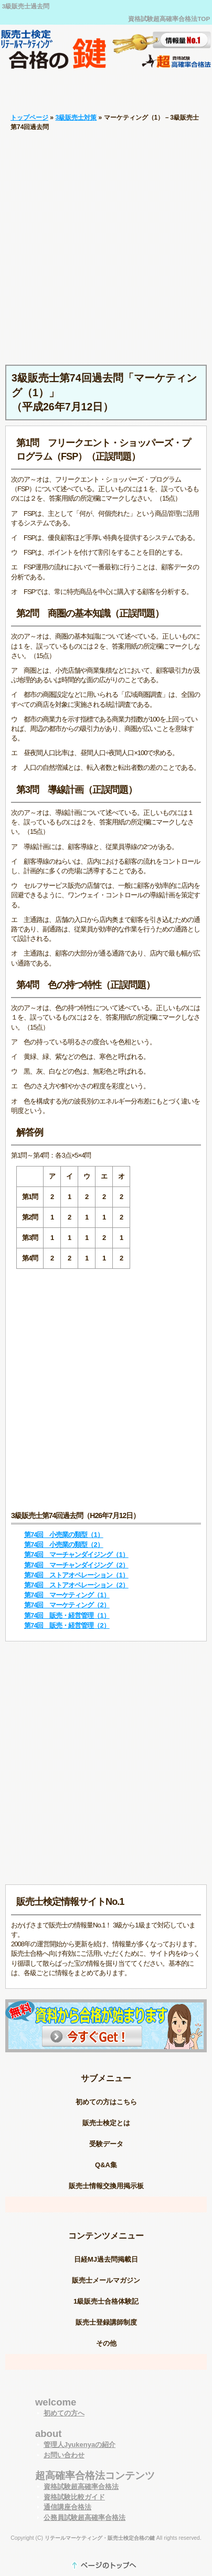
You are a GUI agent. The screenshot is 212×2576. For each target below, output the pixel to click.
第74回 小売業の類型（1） (63, 1535)
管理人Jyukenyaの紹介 (79, 2444)
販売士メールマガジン (106, 2280)
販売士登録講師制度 (106, 2322)
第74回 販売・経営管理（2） (67, 1625)
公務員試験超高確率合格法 (84, 2517)
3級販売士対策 (76, 117)
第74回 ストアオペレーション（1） (76, 1575)
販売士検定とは (106, 2123)
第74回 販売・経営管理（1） (67, 1615)
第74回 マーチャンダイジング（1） (76, 1555)
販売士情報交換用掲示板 (106, 2186)
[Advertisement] (106, 248)
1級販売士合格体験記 (106, 2301)
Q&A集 (106, 2165)
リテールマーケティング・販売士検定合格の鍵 (100, 2538)
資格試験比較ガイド (74, 2497)
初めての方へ (64, 2413)
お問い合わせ (64, 2455)
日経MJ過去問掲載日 (106, 2259)
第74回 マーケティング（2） (67, 1605)
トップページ (29, 117)
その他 (106, 2343)
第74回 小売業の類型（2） (63, 1545)
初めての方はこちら (106, 2102)
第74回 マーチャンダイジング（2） (76, 1565)
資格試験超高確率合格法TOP (169, 18)
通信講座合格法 (67, 2507)
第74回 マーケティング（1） (67, 1595)
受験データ (106, 2144)
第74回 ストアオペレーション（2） (76, 1585)
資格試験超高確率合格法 (81, 2486)
